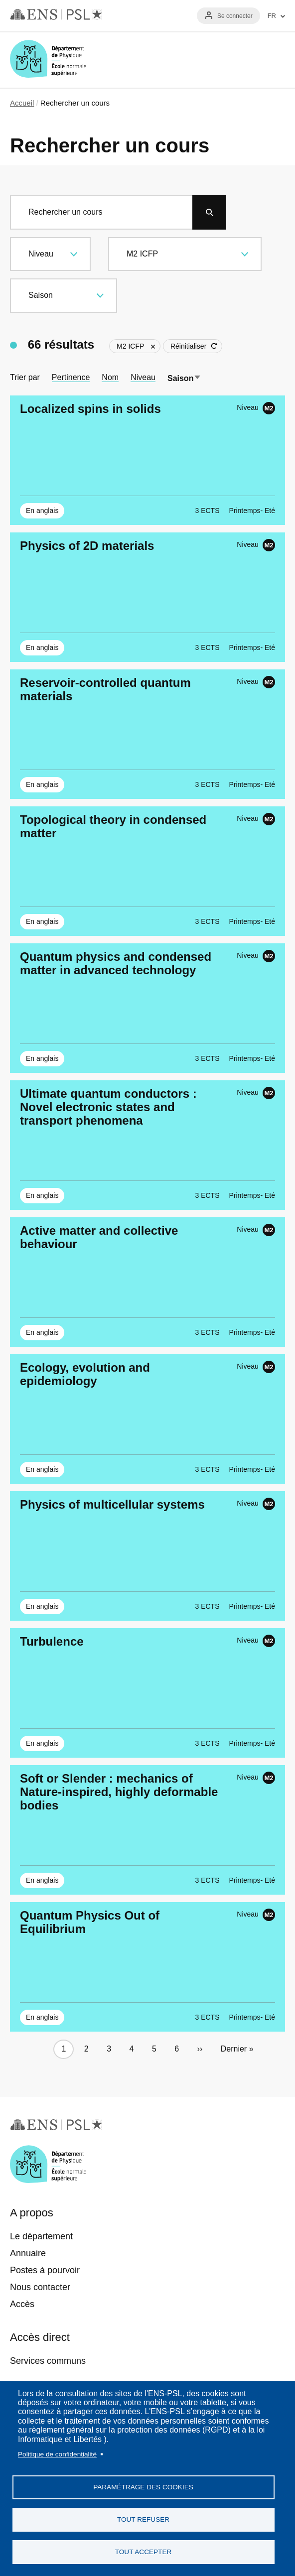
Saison (184, 378)
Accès (22, 2304)
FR (272, 15)
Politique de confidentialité (57, 2454)
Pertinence (71, 377)
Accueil (22, 103)
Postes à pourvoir (45, 2270)
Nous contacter (40, 2287)
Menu (273, 60)
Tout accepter (143, 2552)
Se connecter (235, 15)
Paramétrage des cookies (143, 2487)
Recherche (244, 60)
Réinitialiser (188, 346)
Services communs (48, 2361)
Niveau (143, 377)
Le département (41, 2236)
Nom (110, 377)
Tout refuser (143, 2519)
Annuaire (28, 2253)
